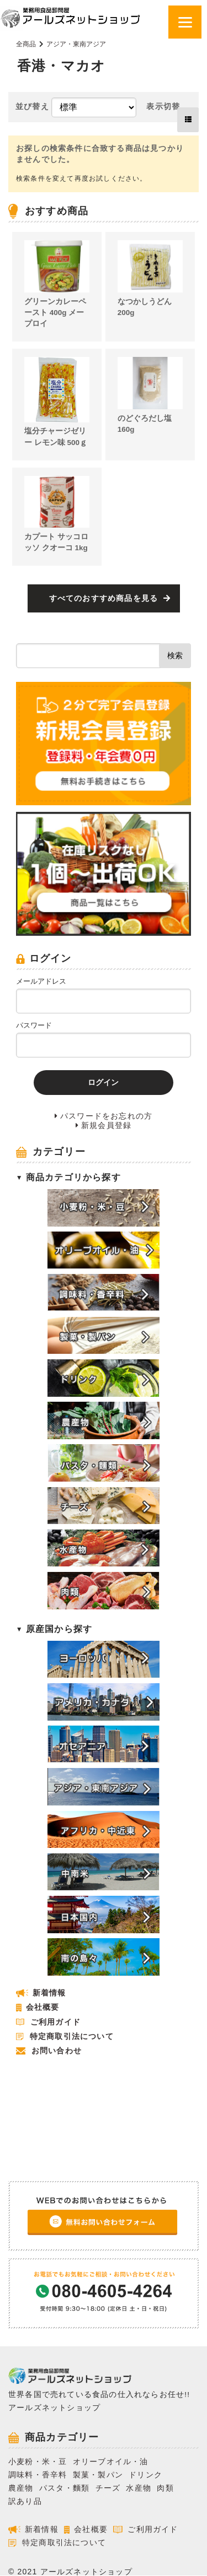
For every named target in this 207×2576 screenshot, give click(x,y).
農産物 (21, 2488)
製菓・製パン (98, 2475)
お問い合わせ (56, 2051)
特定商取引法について (72, 2036)
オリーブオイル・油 (110, 2462)
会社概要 (43, 2007)
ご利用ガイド (55, 2022)
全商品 (26, 44)
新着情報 (49, 1993)
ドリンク (145, 2475)
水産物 (138, 2488)
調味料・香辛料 (37, 2475)
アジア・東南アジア (76, 44)
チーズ (108, 2488)
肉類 (165, 2488)
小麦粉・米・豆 (37, 2462)
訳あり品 (25, 2501)
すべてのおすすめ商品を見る (103, 598)
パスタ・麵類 (64, 2488)
